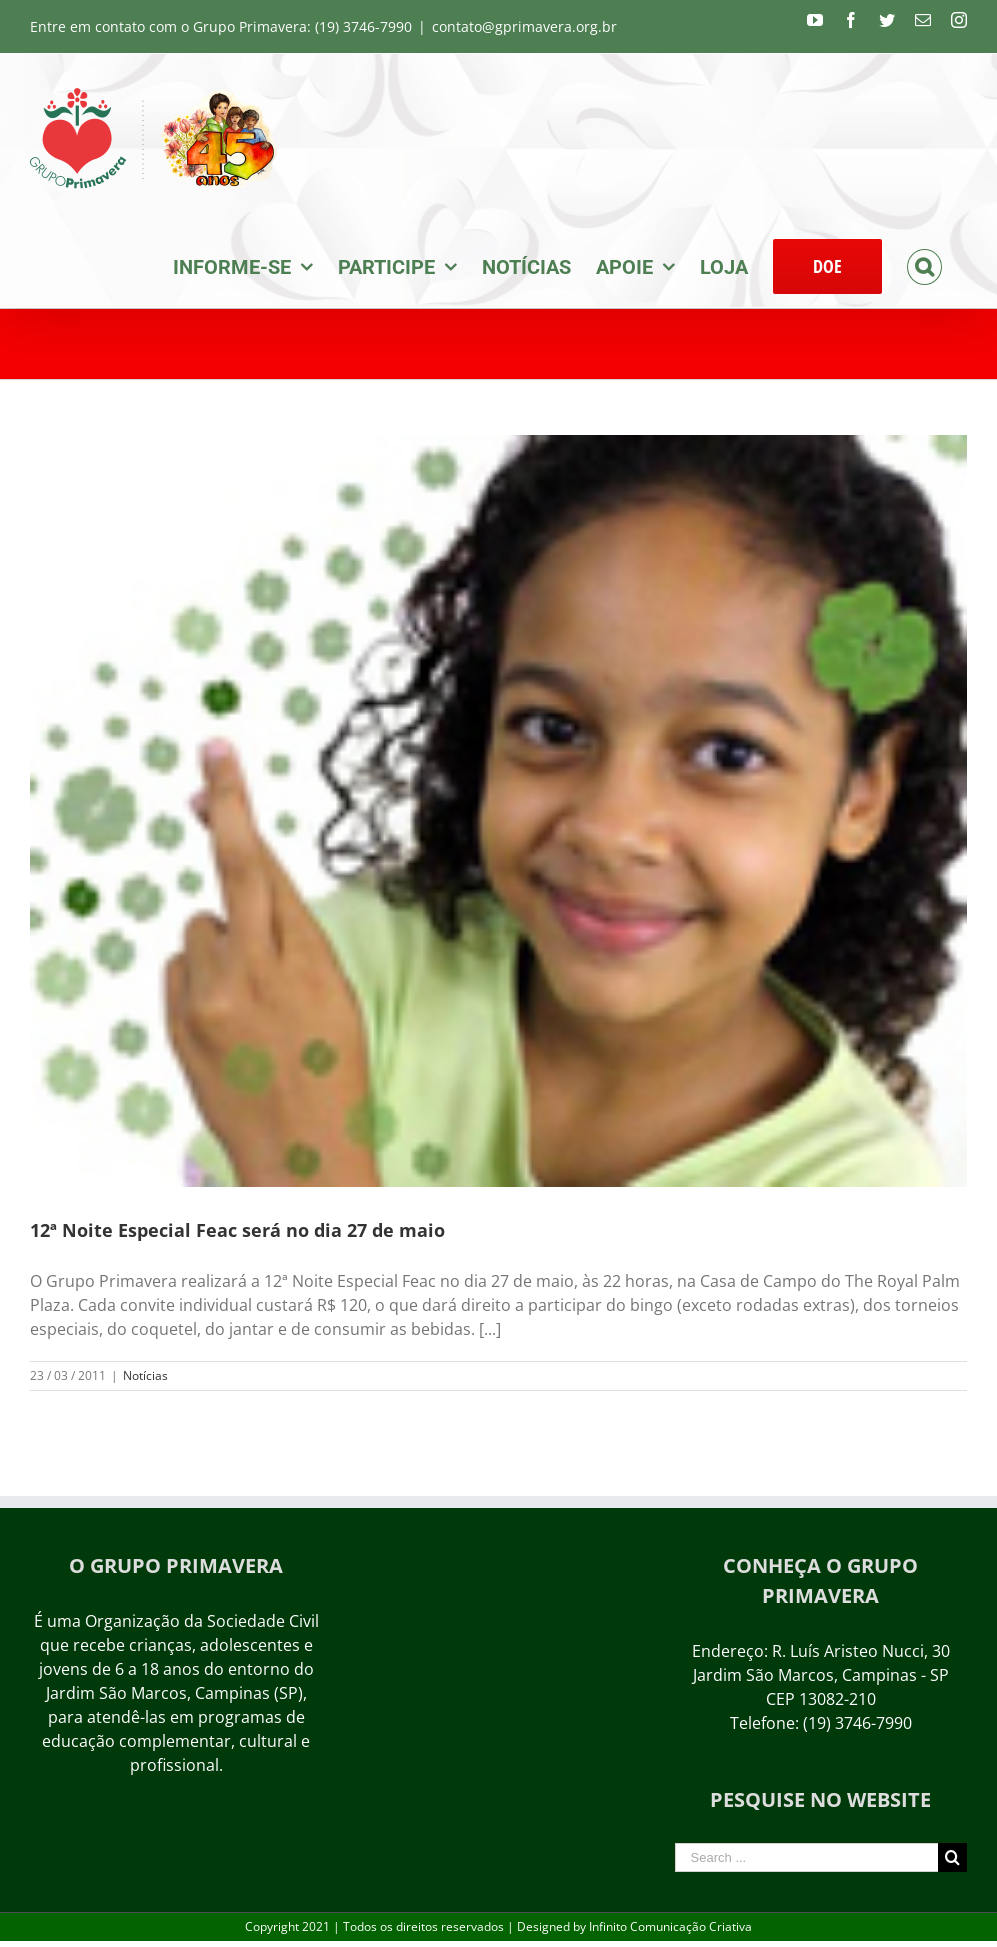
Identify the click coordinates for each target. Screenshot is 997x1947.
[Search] (924, 265)
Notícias (145, 1375)
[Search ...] (806, 1857)
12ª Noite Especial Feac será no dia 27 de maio (237, 1230)
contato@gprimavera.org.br (524, 26)
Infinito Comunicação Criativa (670, 1926)
